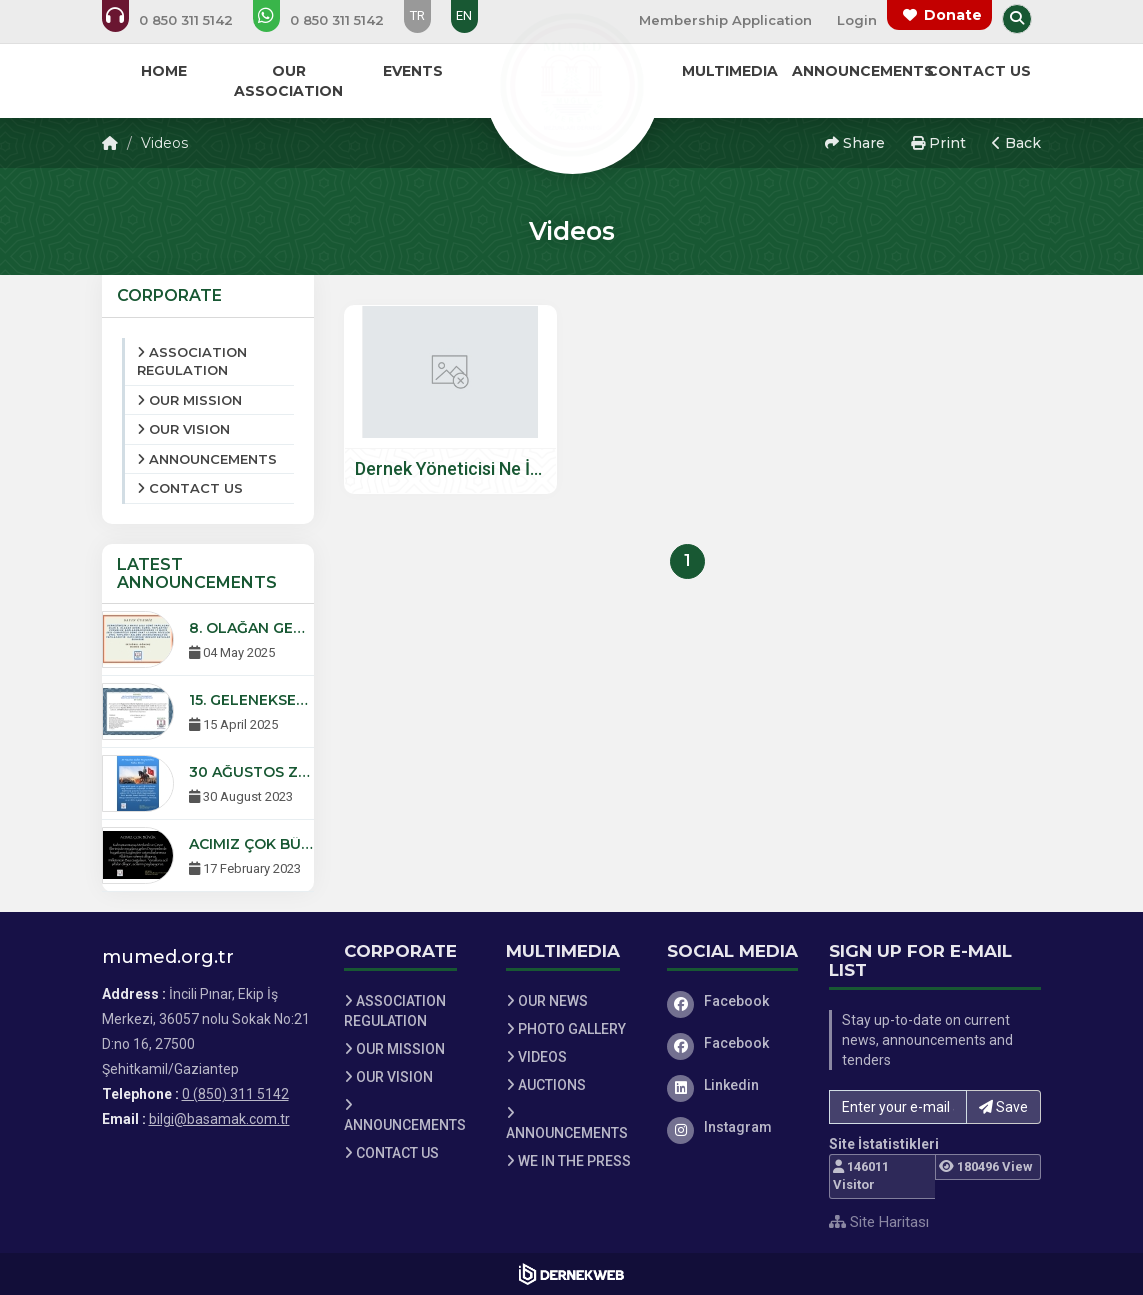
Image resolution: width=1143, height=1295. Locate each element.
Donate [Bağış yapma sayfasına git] (953, 15)
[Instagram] (733, 1127)
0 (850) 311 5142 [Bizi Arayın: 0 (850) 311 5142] (235, 1094)
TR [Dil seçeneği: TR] (417, 15)
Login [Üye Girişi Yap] (857, 20)
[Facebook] (733, 1001)
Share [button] (855, 143)
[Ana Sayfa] (572, 84)
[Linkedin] (733, 1085)
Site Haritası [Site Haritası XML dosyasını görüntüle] (879, 1222)
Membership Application (725, 20)
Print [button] (938, 143)
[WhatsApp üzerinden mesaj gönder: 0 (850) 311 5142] (332, 20)
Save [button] (1003, 1107)
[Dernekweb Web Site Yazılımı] (571, 1274)
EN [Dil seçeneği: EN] (464, 15)
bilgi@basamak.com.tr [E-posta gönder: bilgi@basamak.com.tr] (219, 1119)
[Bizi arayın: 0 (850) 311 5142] (181, 20)
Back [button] (1016, 143)
